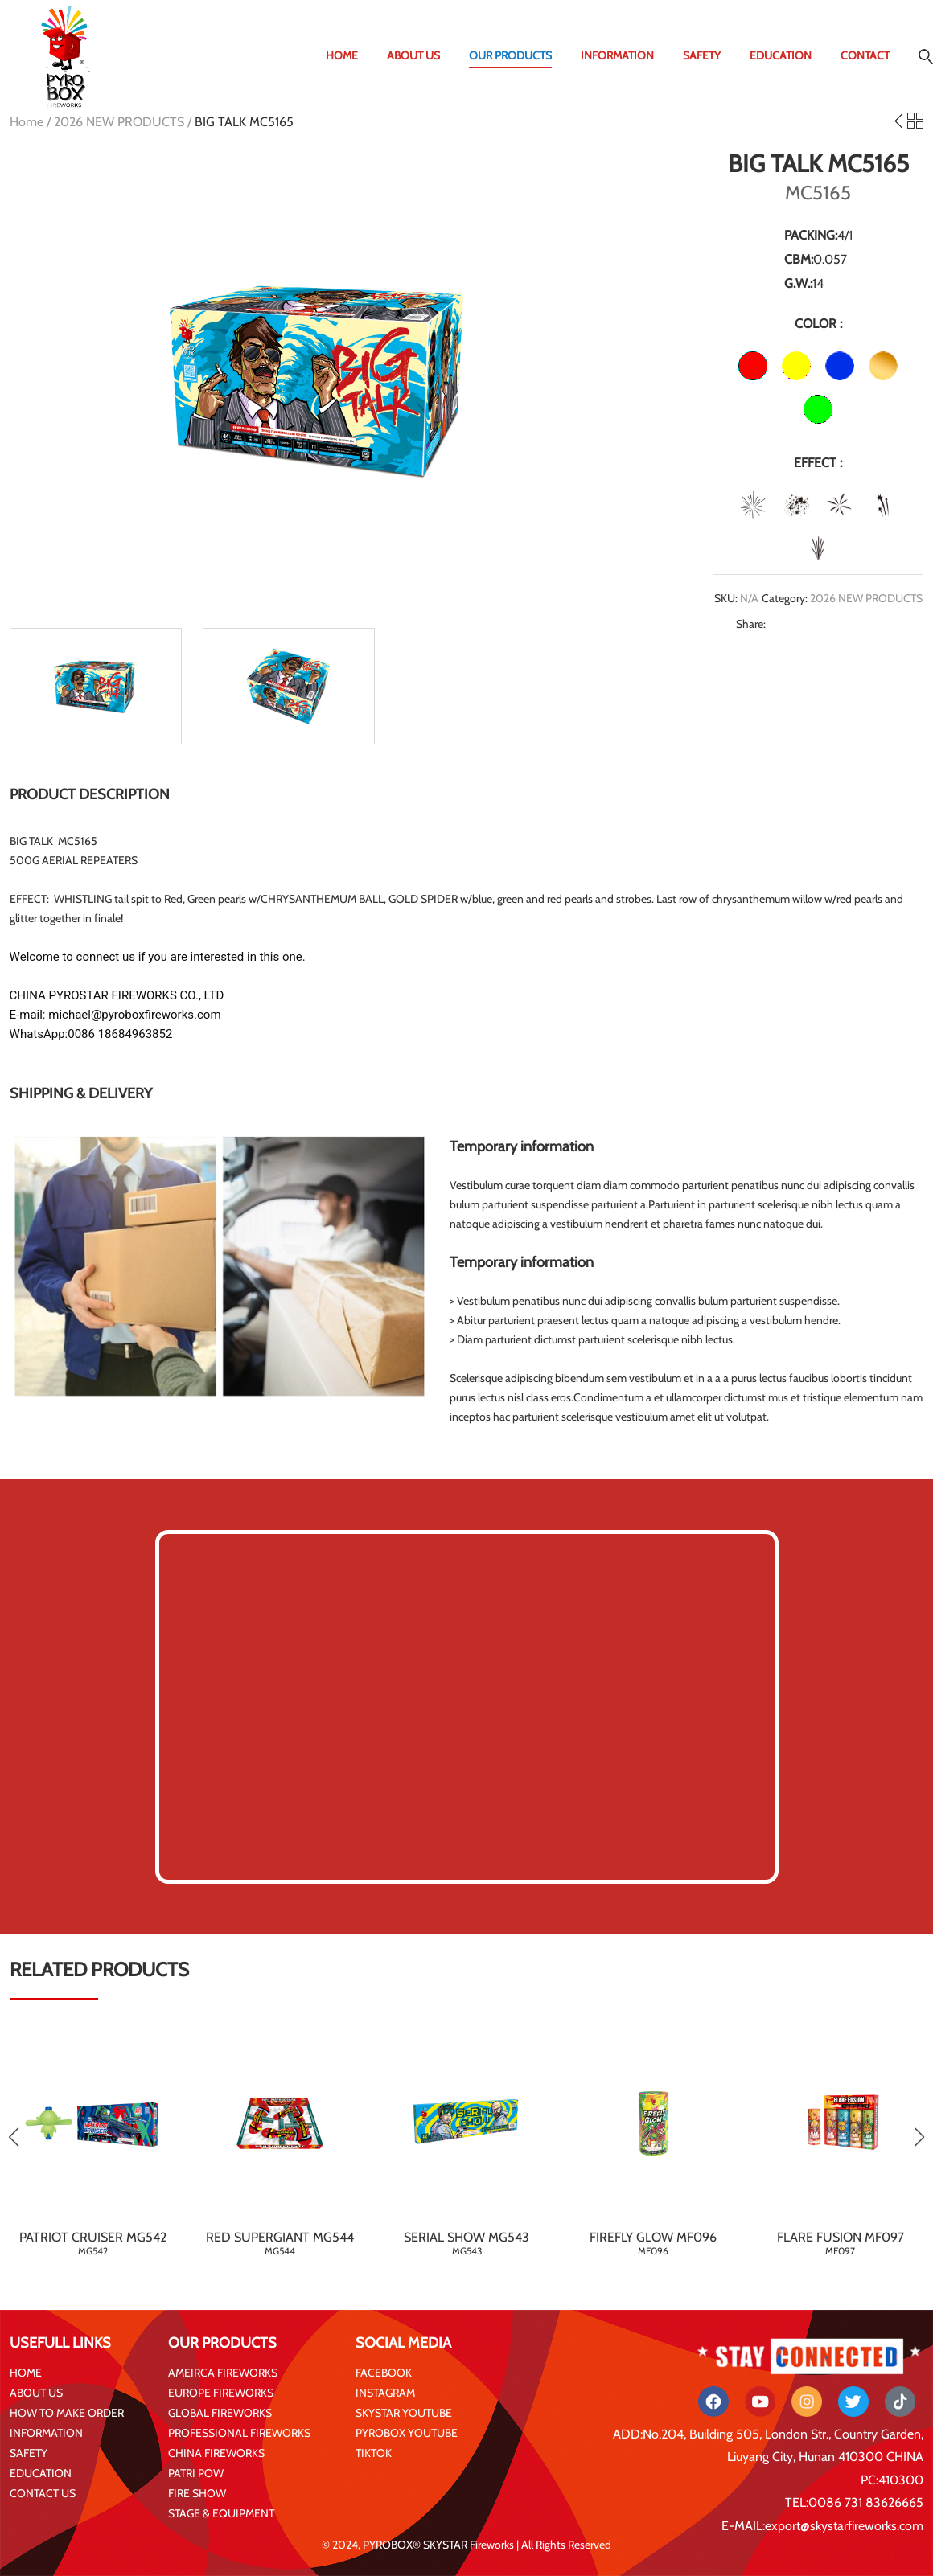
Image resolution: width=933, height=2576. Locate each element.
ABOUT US (413, 55)
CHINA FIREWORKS (216, 2453)
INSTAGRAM (385, 2392)
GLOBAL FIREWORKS (220, 2413)
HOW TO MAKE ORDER (67, 2413)
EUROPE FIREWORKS (220, 2392)
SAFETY (702, 55)
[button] (919, 2137)
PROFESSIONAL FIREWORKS (239, 2433)
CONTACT (865, 55)
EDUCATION (781, 55)
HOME (342, 55)
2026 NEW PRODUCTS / (124, 121)
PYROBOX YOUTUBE (407, 2433)
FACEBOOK (384, 2372)
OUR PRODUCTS (510, 55)
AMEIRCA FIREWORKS (222, 2372)
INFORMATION (617, 55)
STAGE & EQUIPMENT (221, 2513)
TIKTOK (374, 2453)
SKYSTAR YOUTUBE (404, 2413)
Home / (32, 121)
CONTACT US (43, 2493)
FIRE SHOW (197, 2493)
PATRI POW (196, 2473)
